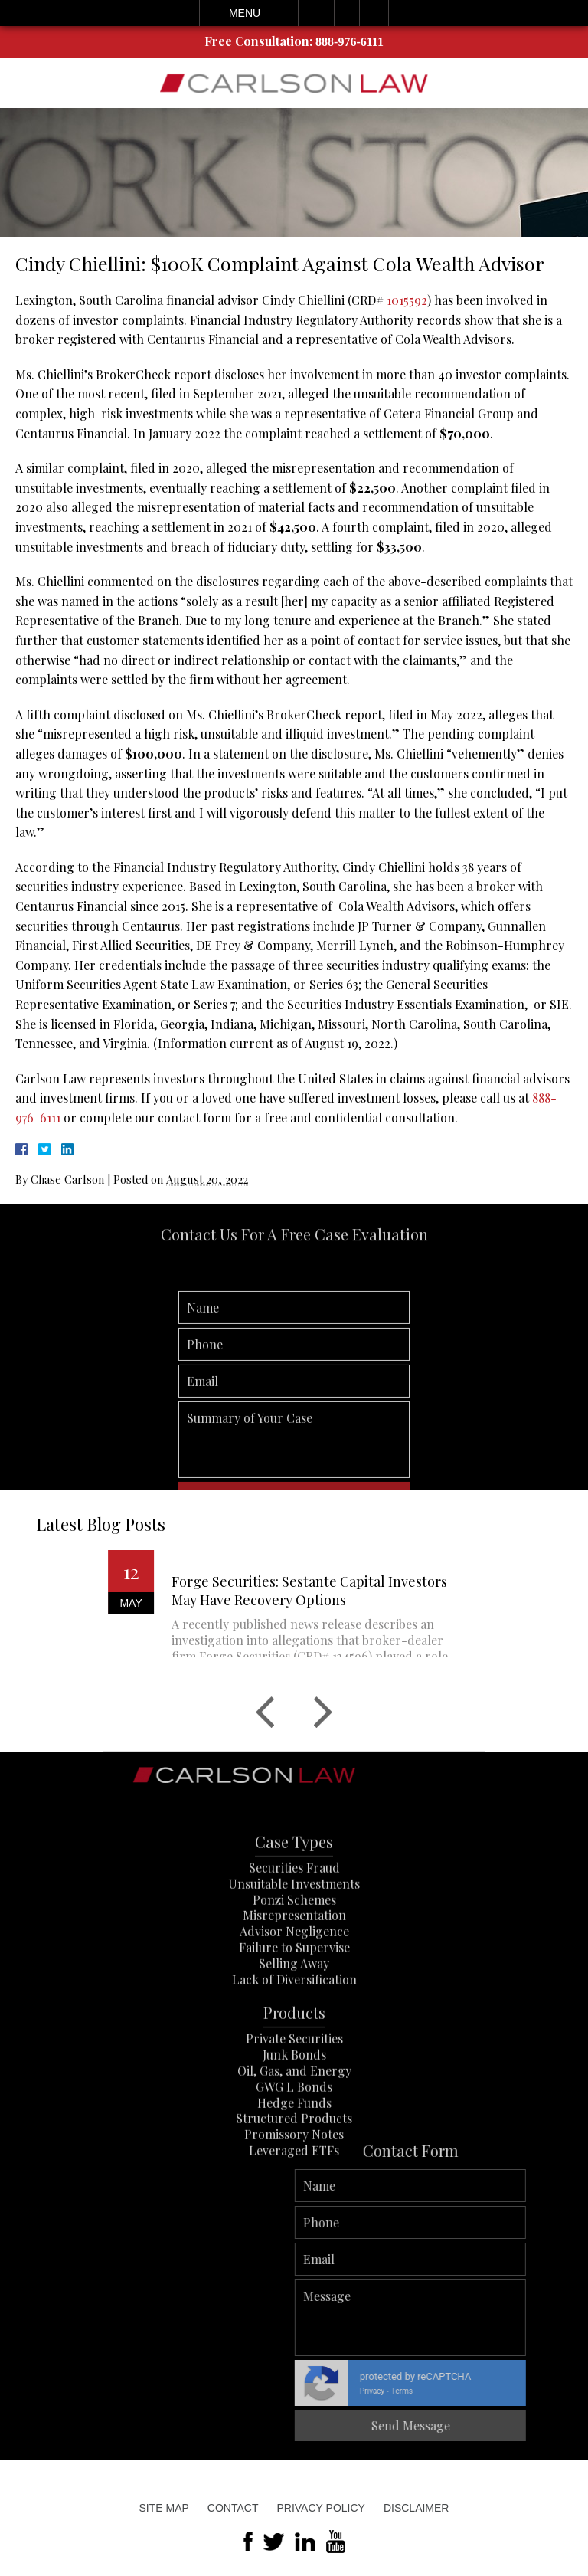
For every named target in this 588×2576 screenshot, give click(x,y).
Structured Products (294, 2179)
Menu (244, 13)
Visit (347, 13)
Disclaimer (416, 2508)
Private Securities (294, 2100)
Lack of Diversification (294, 2041)
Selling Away (294, 2025)
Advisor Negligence (294, 1992)
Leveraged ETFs (294, 2212)
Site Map (164, 2508)
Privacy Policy (320, 2508)
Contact (233, 2508)
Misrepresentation (294, 1976)
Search (374, 13)
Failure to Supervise (294, 2009)
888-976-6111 (349, 41)
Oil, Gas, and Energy (294, 2132)
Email (316, 13)
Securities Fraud (294, 1929)
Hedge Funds (294, 2164)
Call (284, 13)
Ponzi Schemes (294, 1961)
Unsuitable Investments (294, 1945)
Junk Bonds (294, 2116)
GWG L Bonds (294, 2148)
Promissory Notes (294, 2196)
